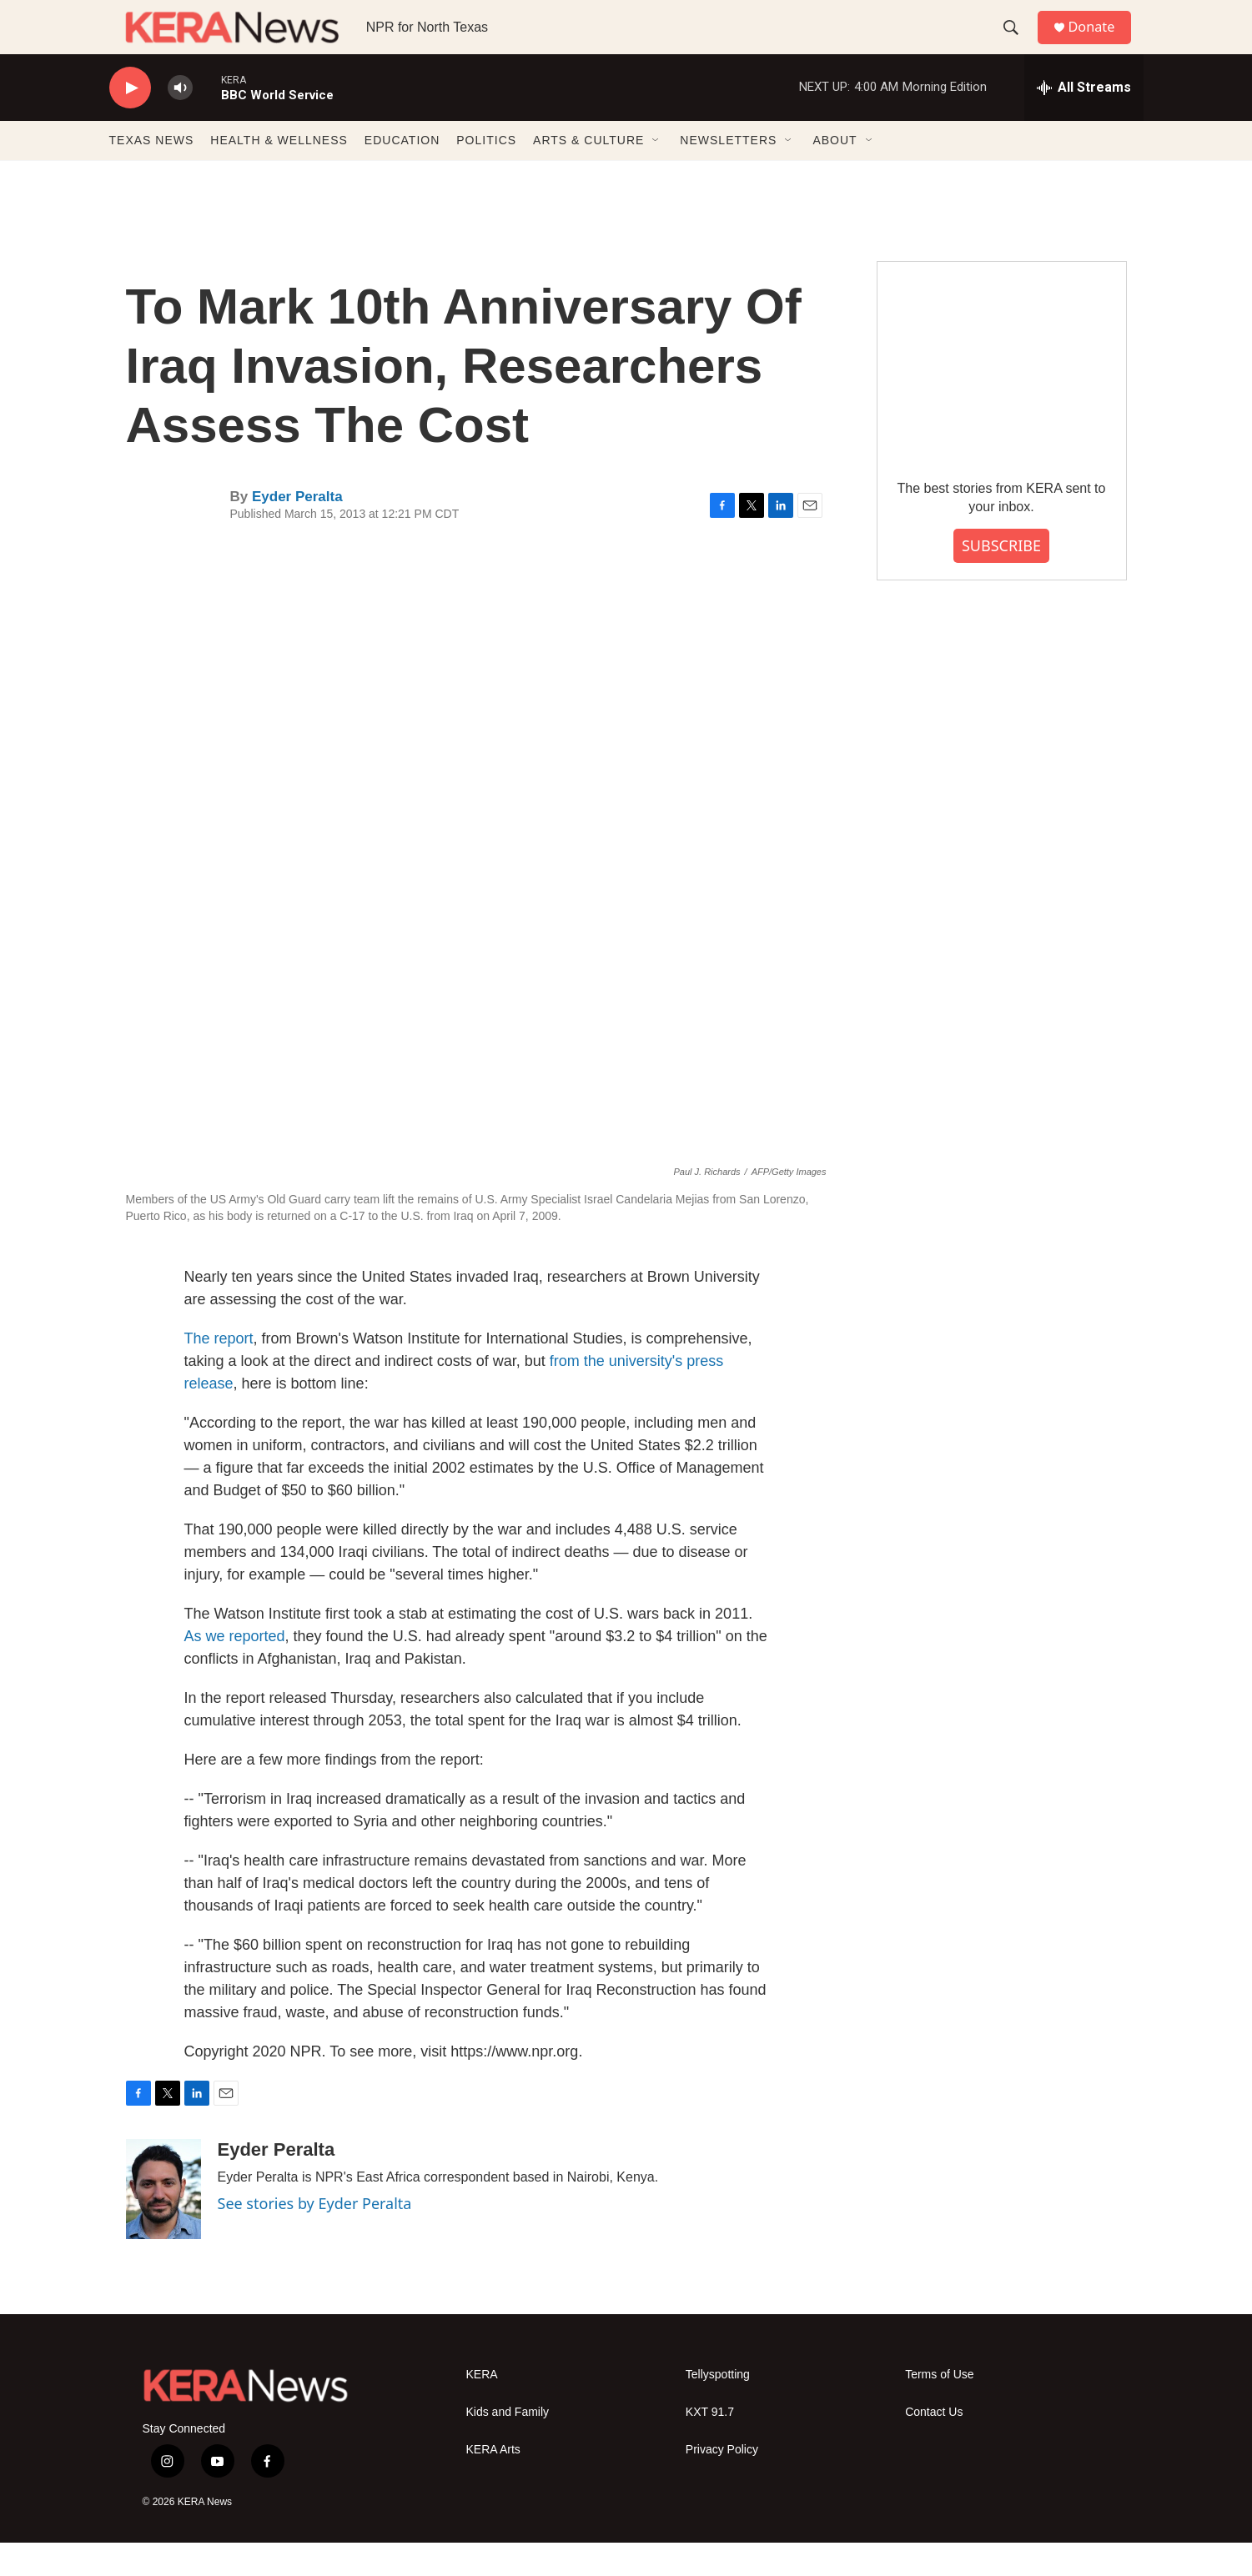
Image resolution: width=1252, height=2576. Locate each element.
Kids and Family (508, 2445)
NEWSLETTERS (728, 173)
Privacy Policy (722, 2483)
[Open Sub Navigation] (656, 173)
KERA (482, 2408)
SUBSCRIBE (1001, 579)
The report (219, 1371)
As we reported (234, 1669)
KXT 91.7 (710, 2445)
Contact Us (934, 2445)
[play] (130, 121)
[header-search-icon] (1017, 44)
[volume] (180, 121)
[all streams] (1084, 121)
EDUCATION (402, 173)
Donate (1101, 44)
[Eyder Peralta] (163, 2222)
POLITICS (486, 173)
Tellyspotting (718, 2408)
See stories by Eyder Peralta (315, 2237)
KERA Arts (493, 2483)
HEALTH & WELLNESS (279, 173)
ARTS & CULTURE (588, 173)
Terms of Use (939, 2408)
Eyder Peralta (297, 530)
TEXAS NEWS (151, 173)
